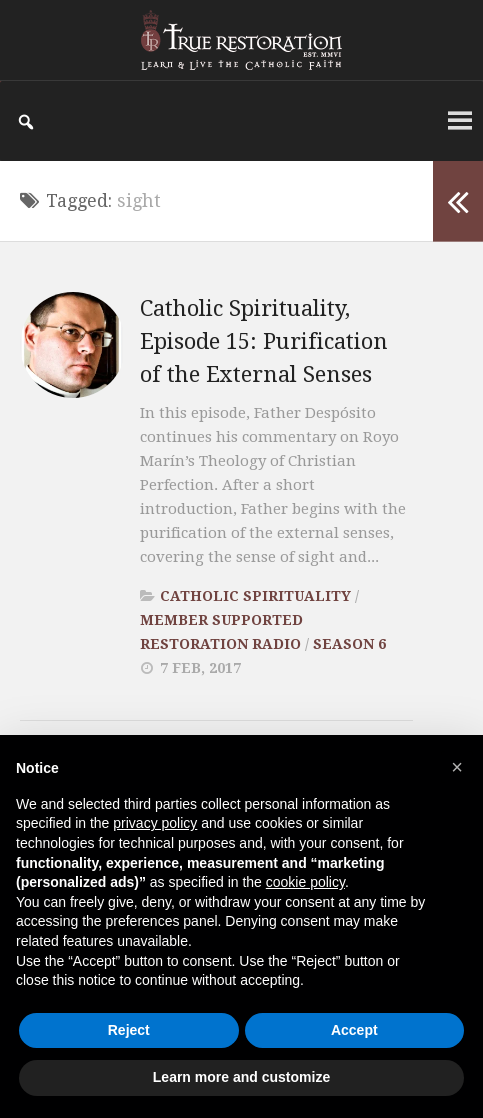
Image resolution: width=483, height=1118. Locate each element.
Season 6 (349, 644)
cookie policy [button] (305, 882)
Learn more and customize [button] (241, 1077)
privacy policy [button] (155, 823)
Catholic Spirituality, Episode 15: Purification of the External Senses (264, 341)
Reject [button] (129, 1030)
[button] (457, 767)
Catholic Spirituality (255, 596)
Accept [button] (354, 1030)
